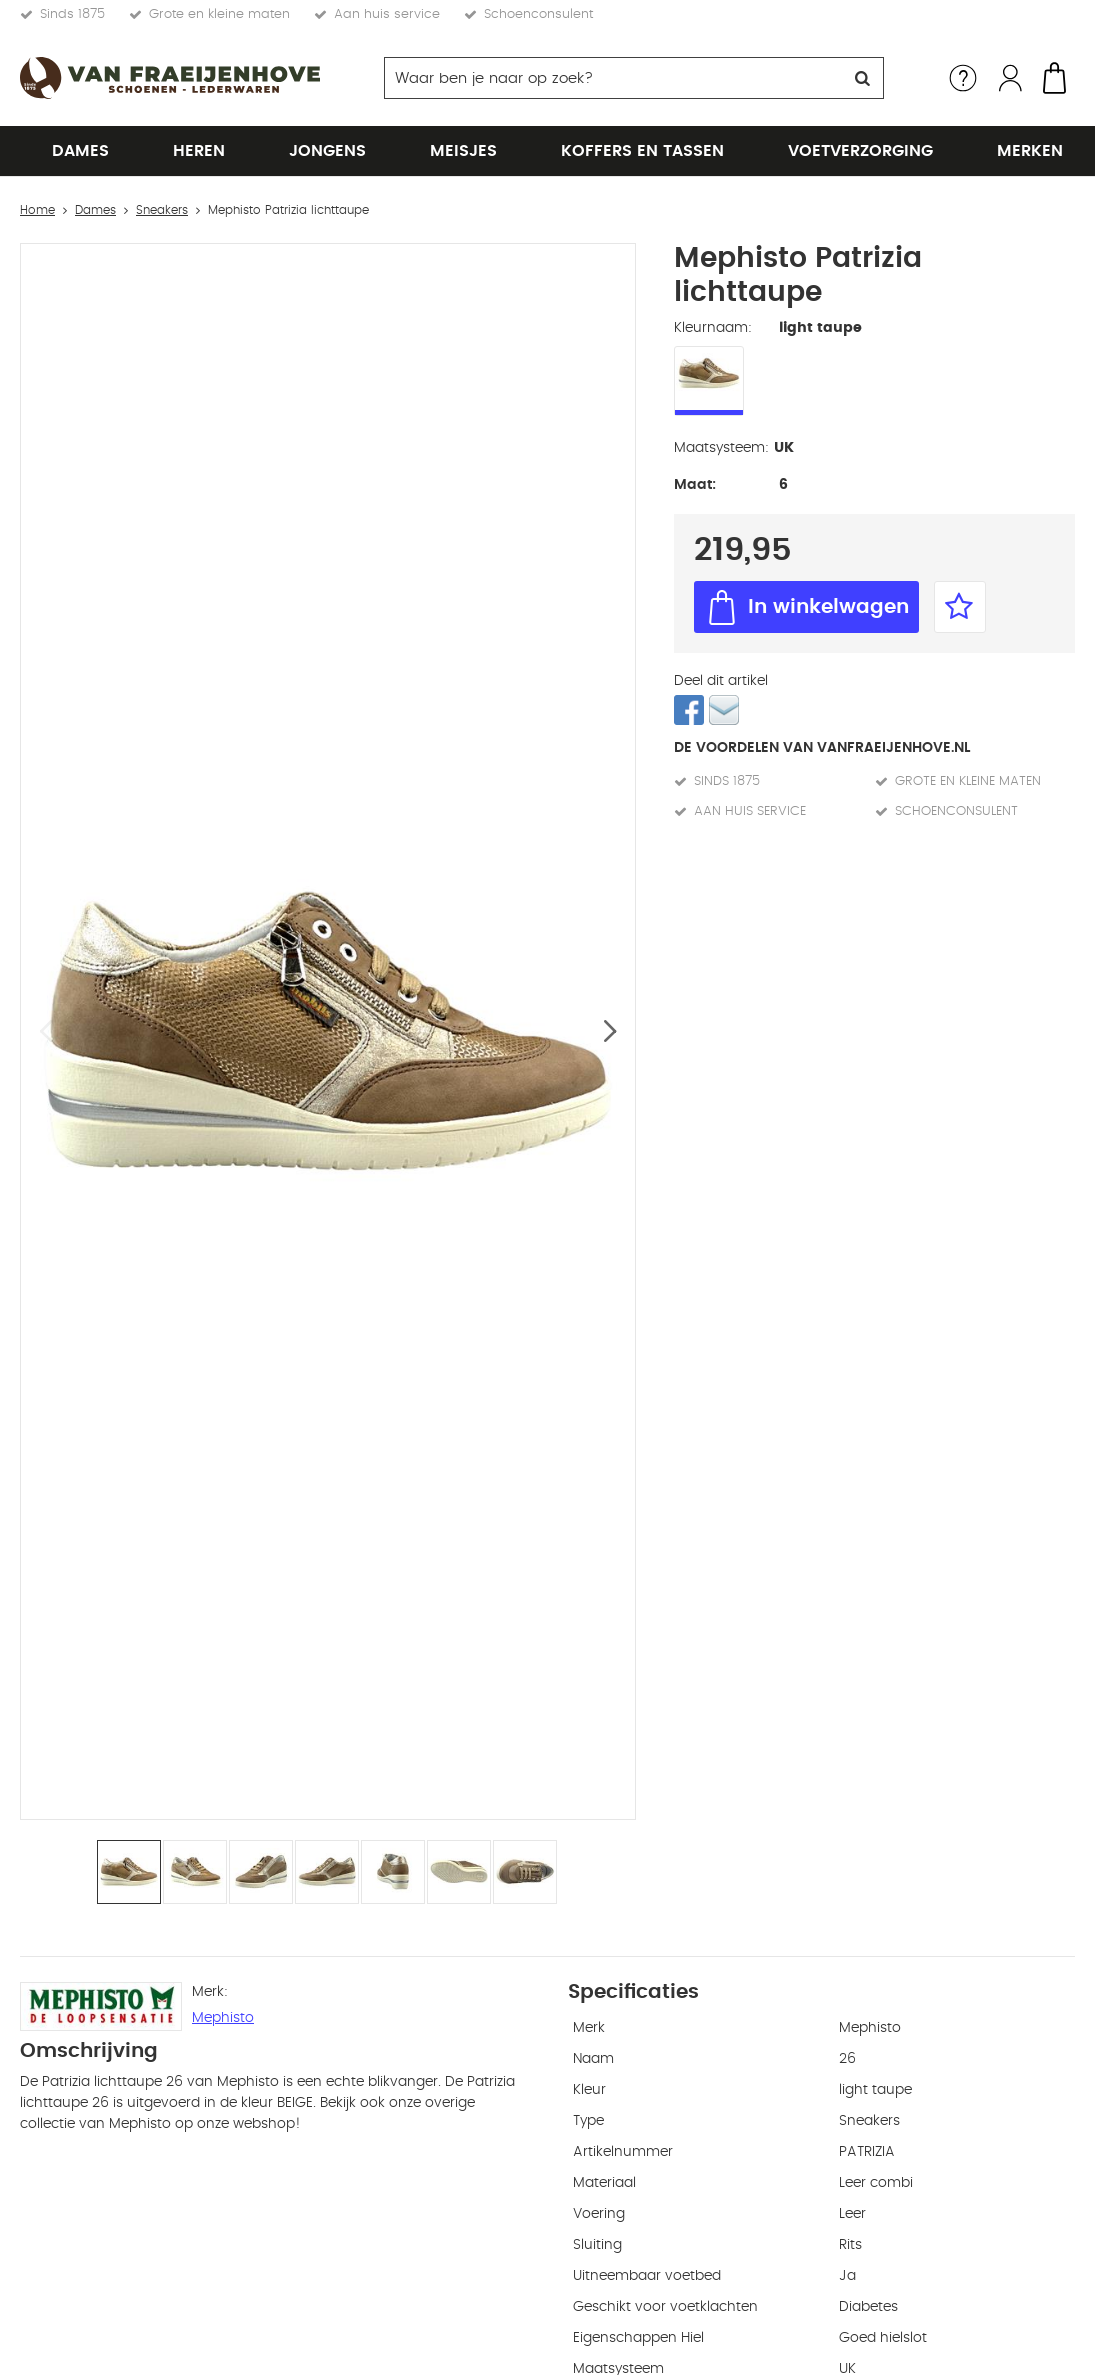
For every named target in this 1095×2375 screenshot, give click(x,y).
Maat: (695, 485)
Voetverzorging (860, 151)
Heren (199, 151)
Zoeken (863, 78)
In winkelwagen (828, 607)
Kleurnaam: (713, 328)
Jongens (327, 151)
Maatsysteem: (721, 448)
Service (963, 78)
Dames (80, 151)
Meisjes (463, 151)
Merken (1030, 151)
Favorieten (960, 607)
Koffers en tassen (642, 151)
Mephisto (223, 2018)
